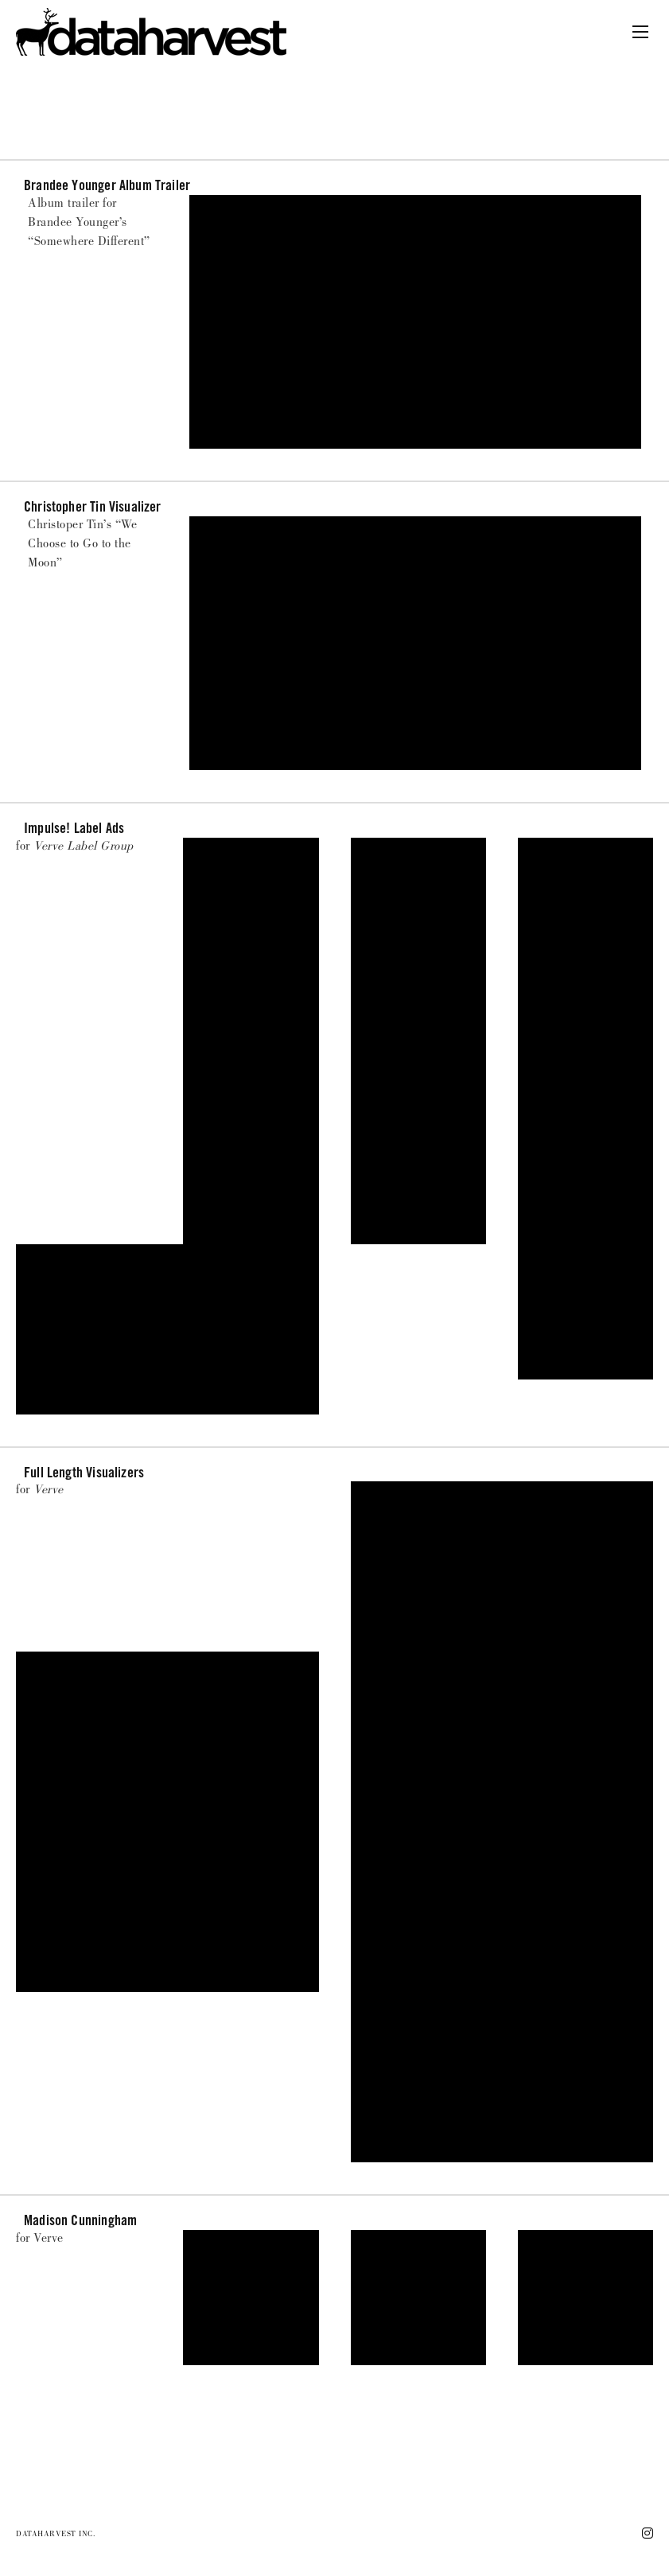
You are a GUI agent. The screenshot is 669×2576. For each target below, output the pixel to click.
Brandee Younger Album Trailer (107, 185)
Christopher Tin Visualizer (92, 506)
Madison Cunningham (80, 2220)
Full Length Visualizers (84, 1472)
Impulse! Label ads (74, 827)
